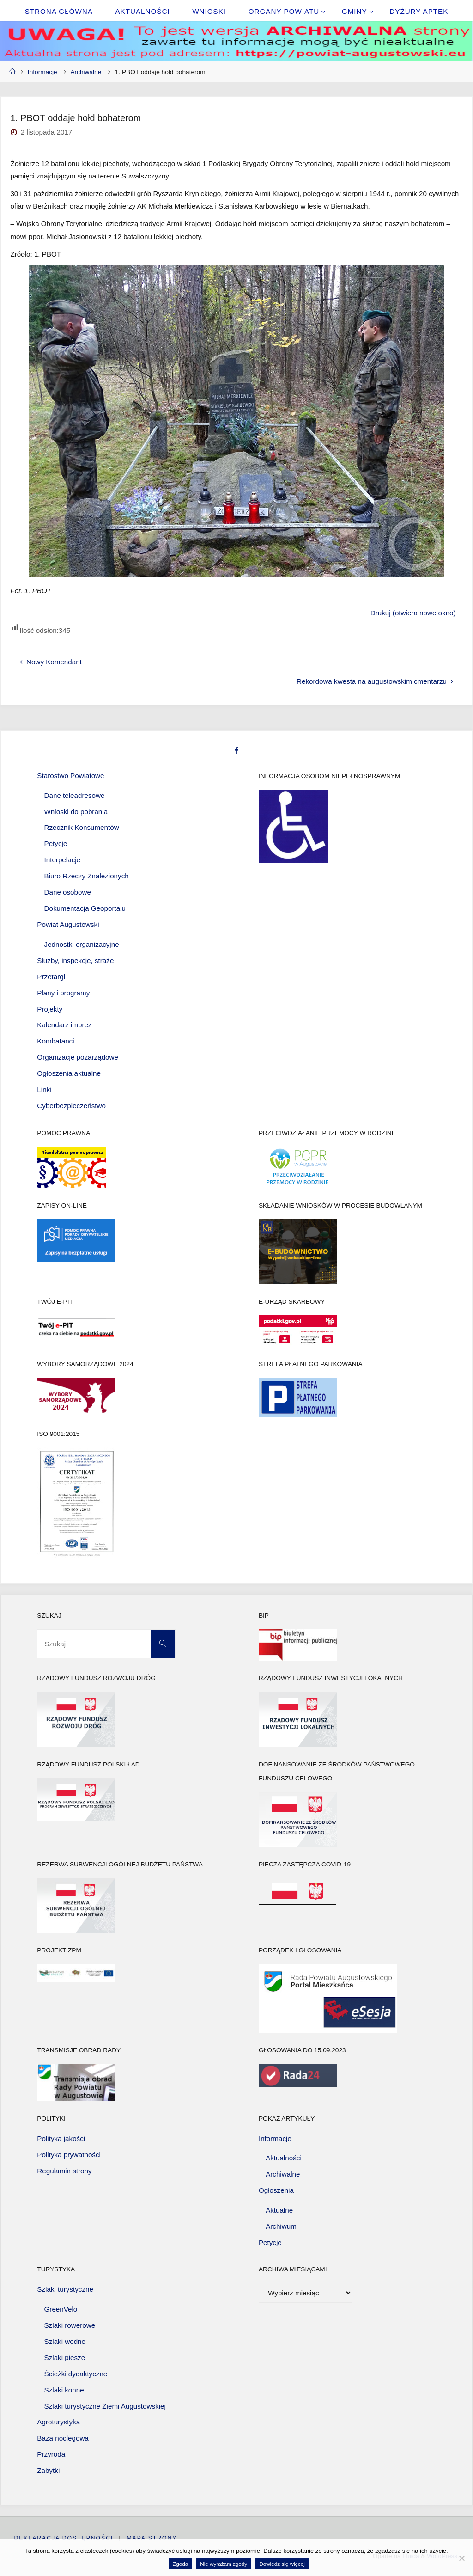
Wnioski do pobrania (76, 812)
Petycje (55, 843)
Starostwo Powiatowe (70, 775)
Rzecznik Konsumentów (81, 828)
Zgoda (180, 2564)
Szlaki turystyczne (65, 2289)
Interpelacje (62, 860)
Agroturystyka (58, 2422)
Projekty (49, 1009)
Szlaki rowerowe (70, 2325)
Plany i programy (63, 993)
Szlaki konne (64, 2390)
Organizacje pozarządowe (77, 1057)
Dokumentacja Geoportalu (85, 908)
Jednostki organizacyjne (81, 944)
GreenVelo (61, 2309)
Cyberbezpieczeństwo (71, 1106)
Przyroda (51, 2454)
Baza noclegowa (62, 2438)
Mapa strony (152, 2538)
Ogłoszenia (276, 2190)
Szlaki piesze (64, 2357)
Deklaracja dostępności (63, 2538)
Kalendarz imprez (64, 1025)
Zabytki (48, 2470)
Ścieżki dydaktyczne (76, 2374)
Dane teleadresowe (74, 795)
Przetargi (51, 977)
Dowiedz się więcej (282, 2564)
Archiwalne (85, 71)
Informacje (42, 71)
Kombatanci (55, 1041)
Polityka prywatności (69, 2155)
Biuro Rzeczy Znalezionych (86, 876)
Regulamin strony (64, 2171)
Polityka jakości (61, 2138)
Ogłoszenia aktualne (69, 1073)
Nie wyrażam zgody (223, 2564)
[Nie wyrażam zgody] (461, 2558)
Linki (44, 1089)
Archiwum (281, 2226)
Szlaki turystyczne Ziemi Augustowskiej (105, 2406)
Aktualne (279, 2210)
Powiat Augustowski (68, 924)
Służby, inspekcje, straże (75, 960)
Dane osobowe (67, 892)
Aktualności (284, 2158)
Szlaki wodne (65, 2341)
